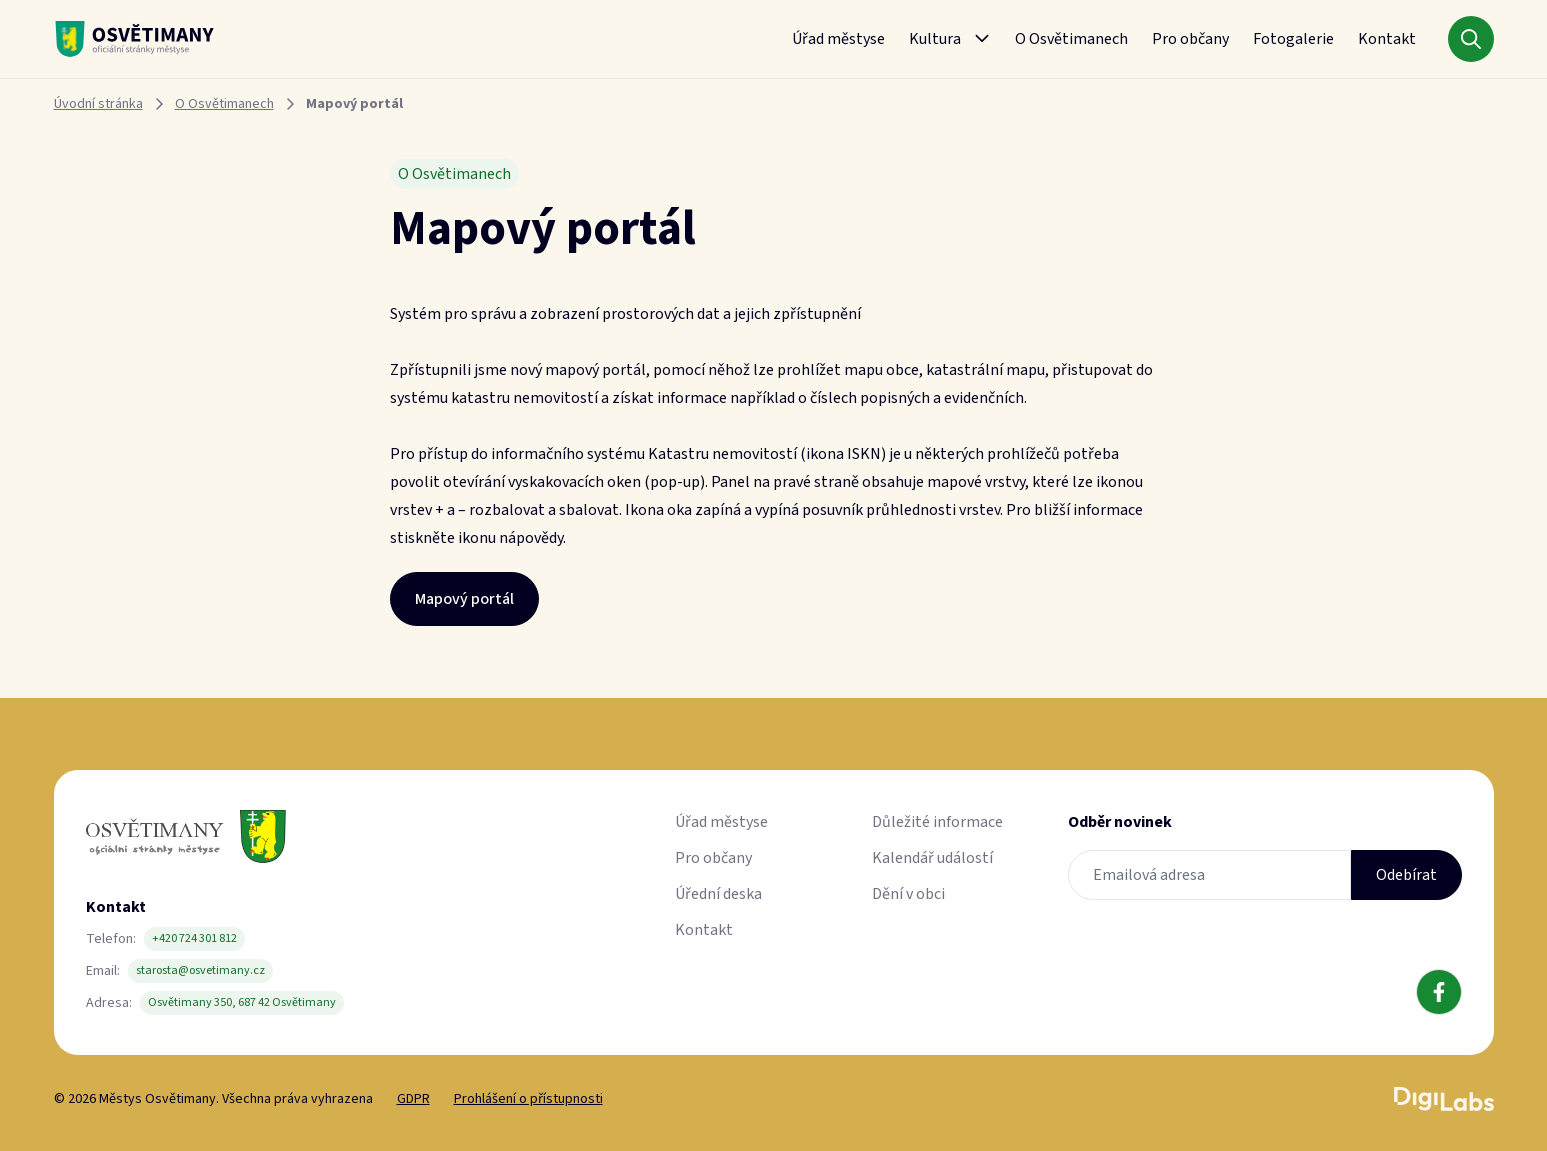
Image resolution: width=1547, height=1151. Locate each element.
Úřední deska (718, 894)
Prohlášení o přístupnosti (528, 1099)
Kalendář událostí (932, 858)
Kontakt (1387, 39)
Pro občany (1190, 39)
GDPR (413, 1099)
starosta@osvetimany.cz (200, 970)
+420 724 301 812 (194, 938)
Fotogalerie (1293, 39)
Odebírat (1406, 875)
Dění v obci (908, 894)
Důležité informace (937, 822)
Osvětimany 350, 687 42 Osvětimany (242, 1002)
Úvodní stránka (98, 104)
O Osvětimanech (1071, 39)
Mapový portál (464, 599)
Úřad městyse (838, 39)
